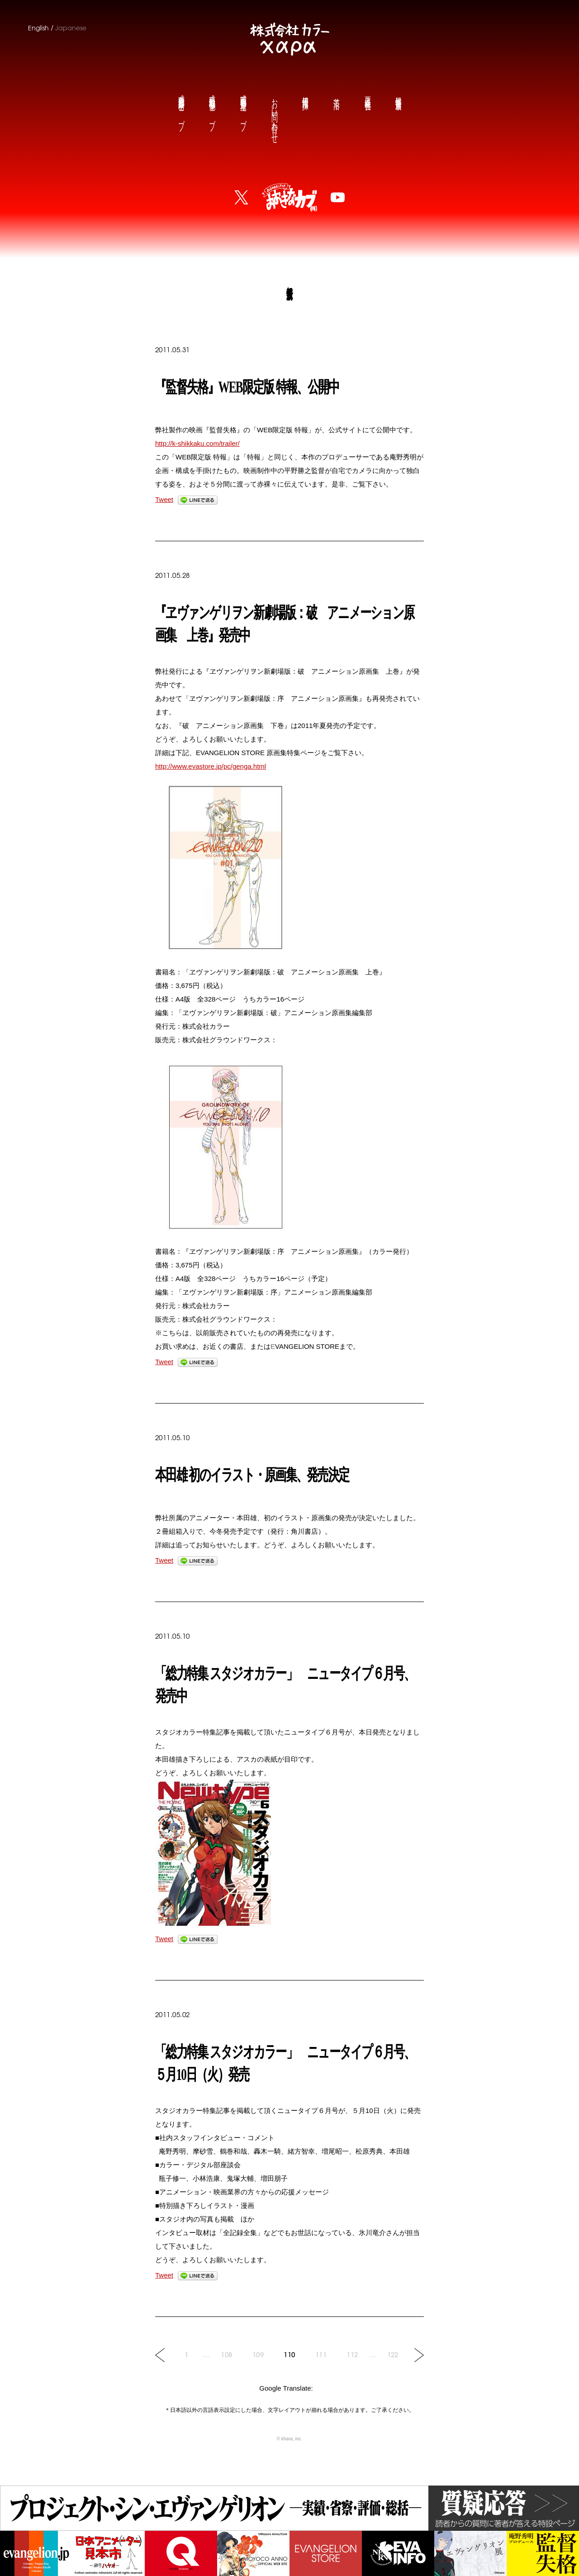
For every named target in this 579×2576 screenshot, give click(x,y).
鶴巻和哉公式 (212, 105)
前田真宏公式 (181, 105)
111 (321, 2354)
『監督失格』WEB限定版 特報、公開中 (247, 387)
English (38, 28)
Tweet (164, 499)
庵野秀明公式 (243, 105)
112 (352, 2354)
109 (258, 2354)
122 (393, 2354)
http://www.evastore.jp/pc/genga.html (210, 766)
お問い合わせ (274, 113)
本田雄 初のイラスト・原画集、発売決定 (252, 1475)
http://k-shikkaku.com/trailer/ (197, 443)
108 (226, 2354)
